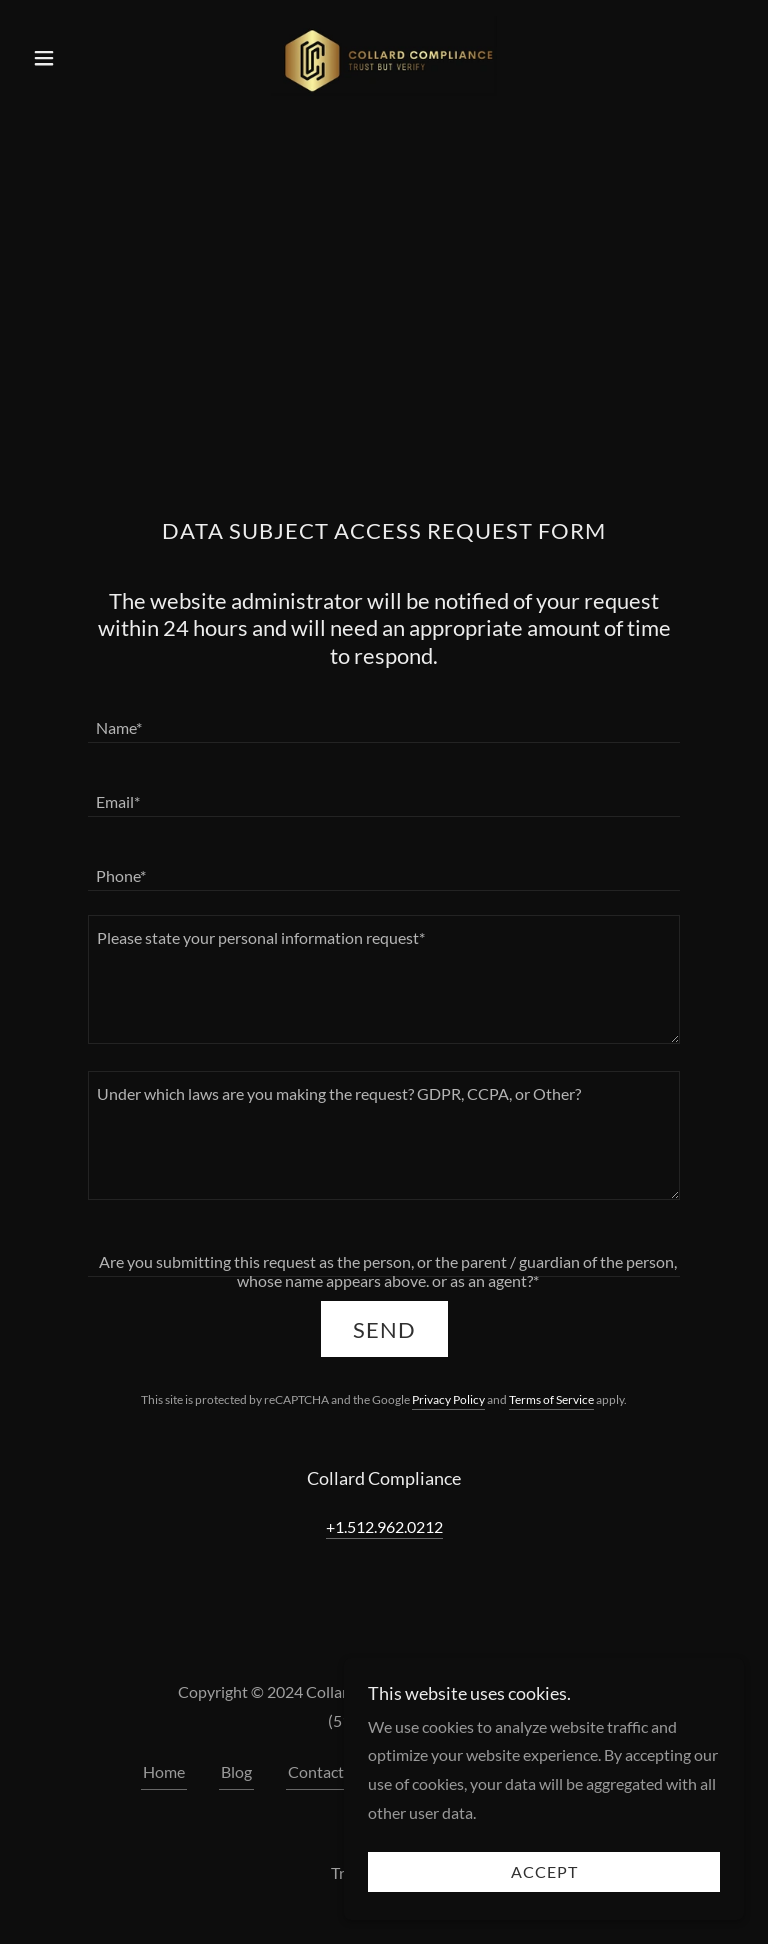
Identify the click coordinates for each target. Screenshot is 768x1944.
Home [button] (164, 1771)
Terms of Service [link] (551, 1399)
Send (384, 1329)
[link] (384, 56)
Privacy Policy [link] (448, 1399)
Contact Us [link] (327, 1771)
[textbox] (384, 718)
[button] (78, 58)
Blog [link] (236, 1771)
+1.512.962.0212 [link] (384, 1526)
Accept (544, 1872)
